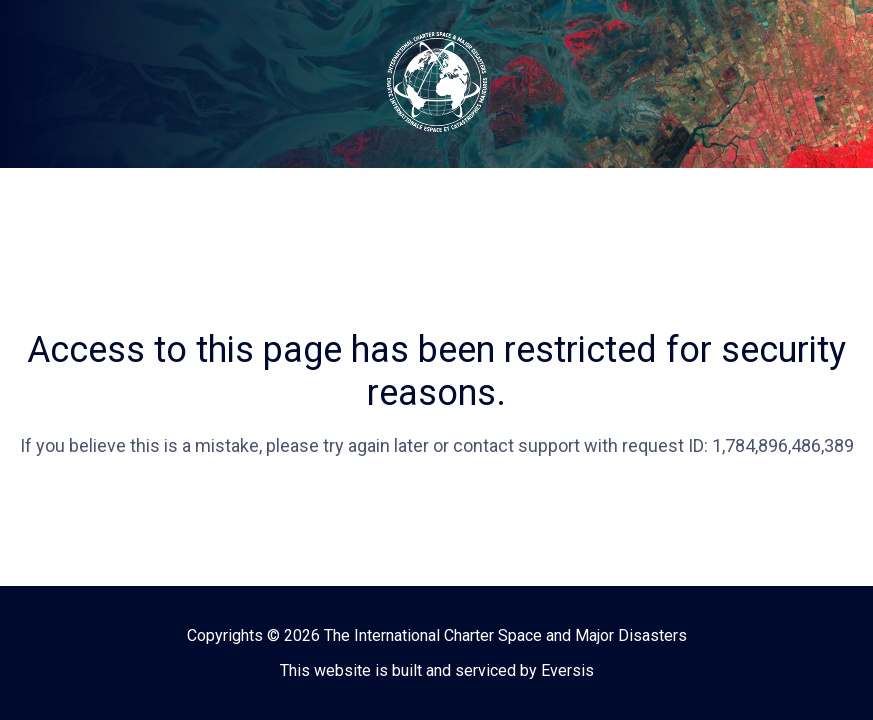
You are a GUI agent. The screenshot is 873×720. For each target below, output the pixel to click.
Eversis (567, 670)
